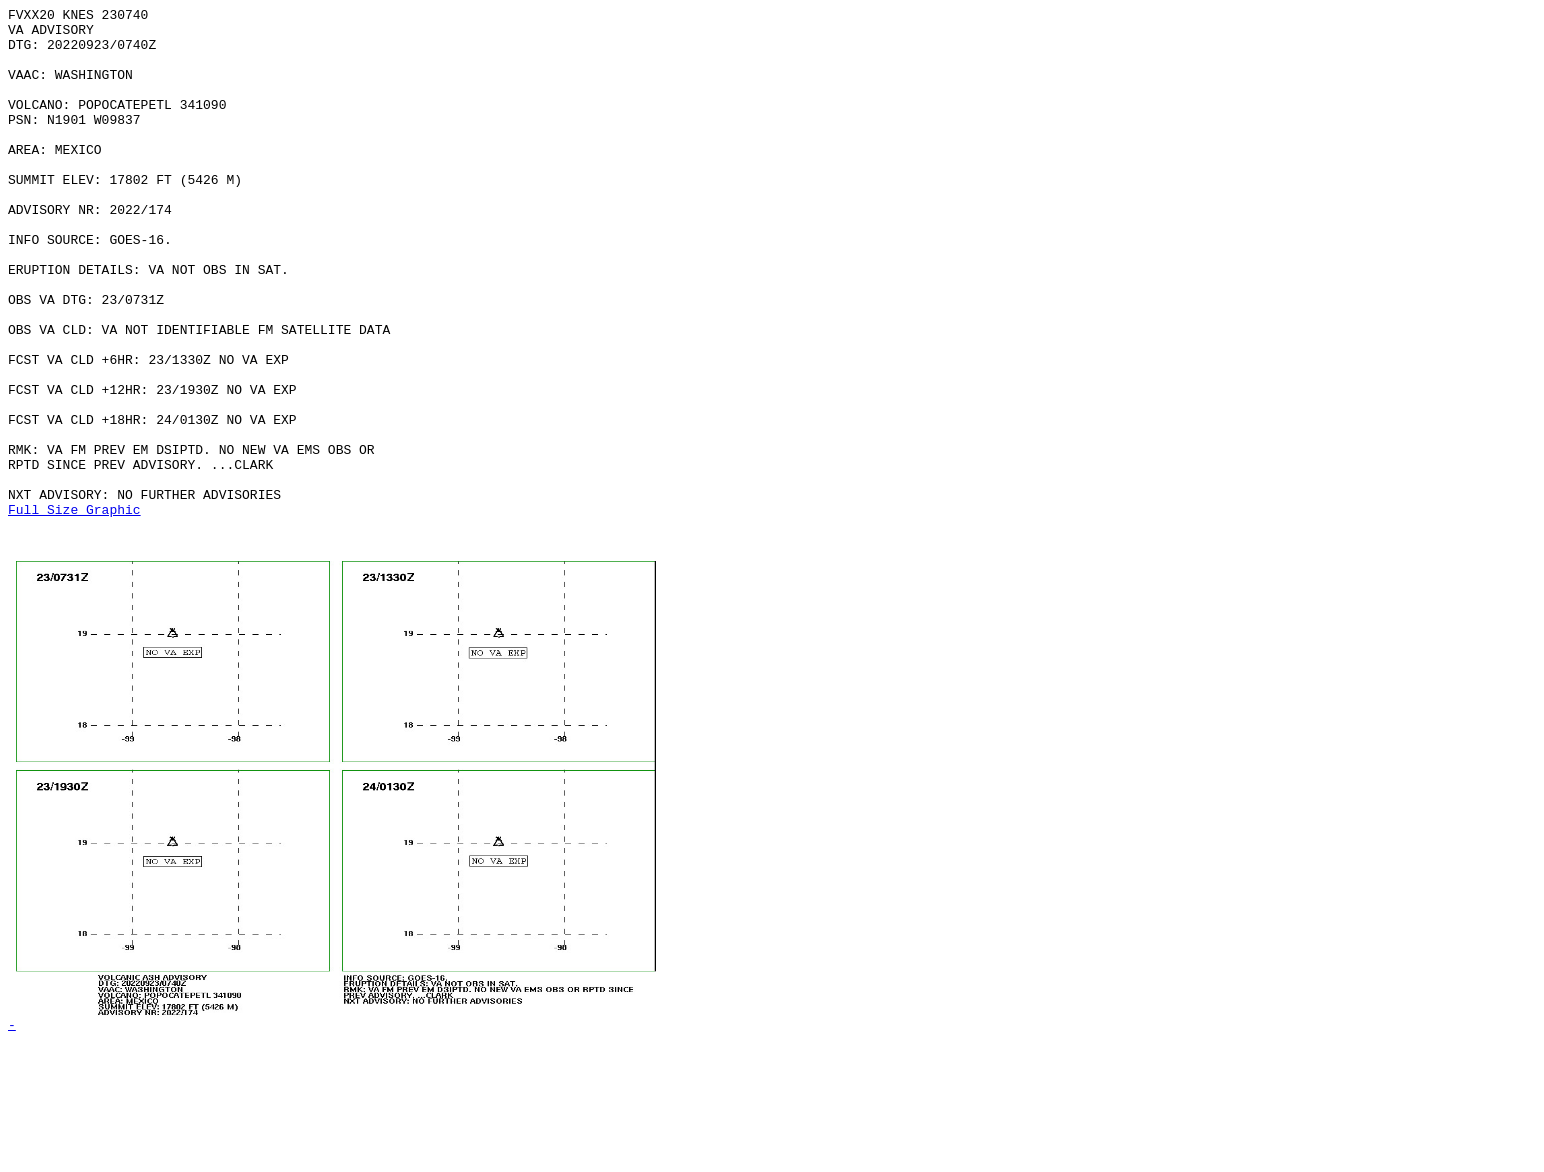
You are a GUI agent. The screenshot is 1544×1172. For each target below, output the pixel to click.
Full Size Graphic (74, 611)
